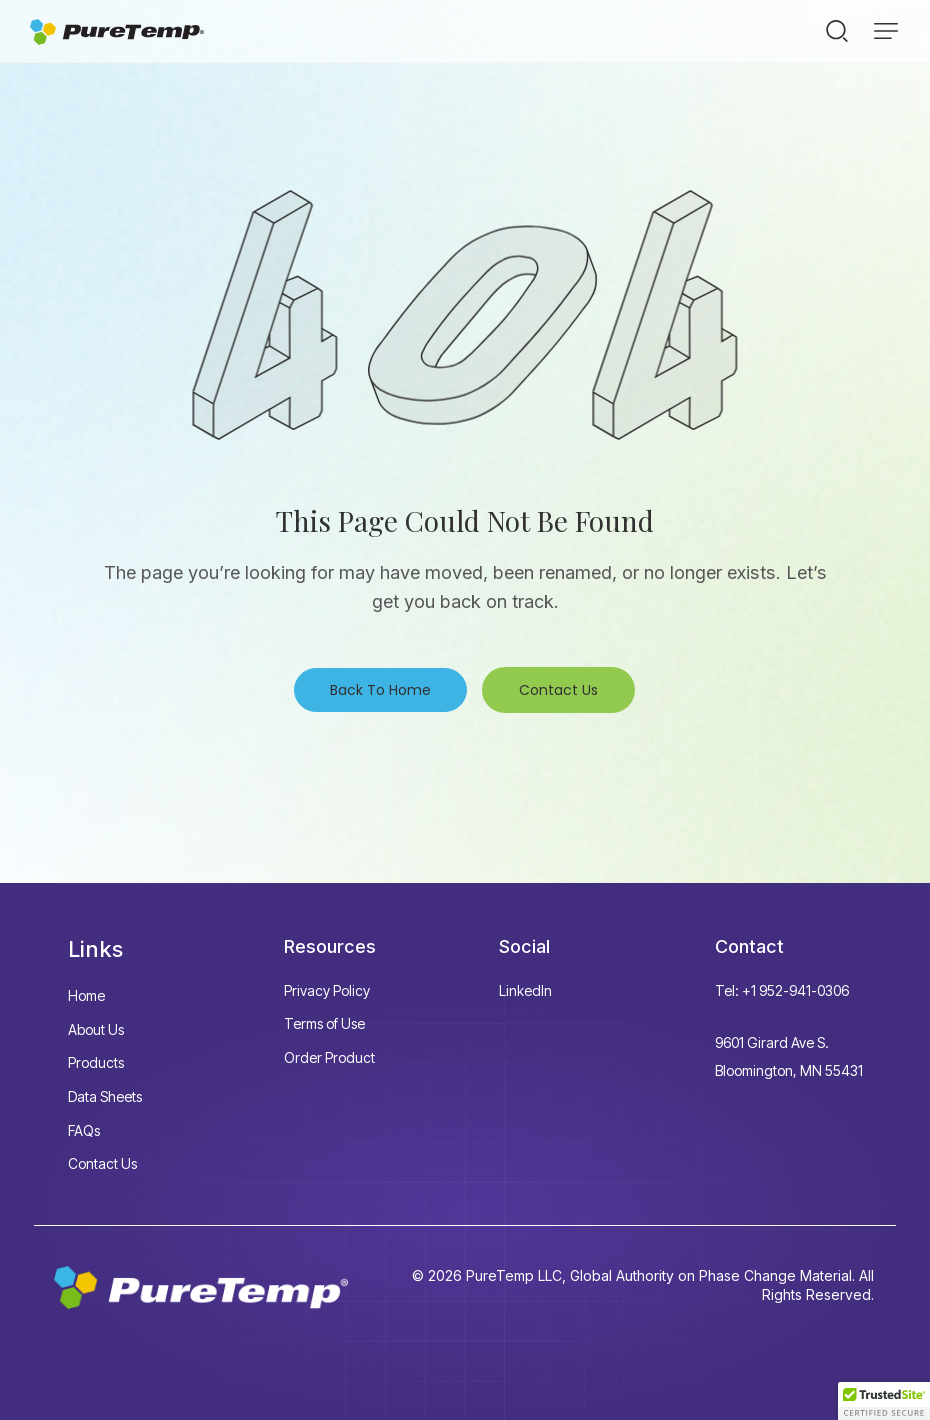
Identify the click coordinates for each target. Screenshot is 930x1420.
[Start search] (837, 30)
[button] (886, 31)
